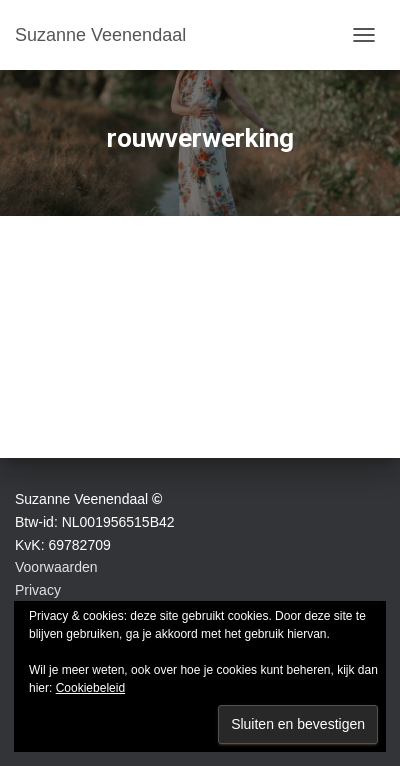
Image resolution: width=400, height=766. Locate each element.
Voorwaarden (56, 567)
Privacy (38, 590)
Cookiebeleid (90, 688)
